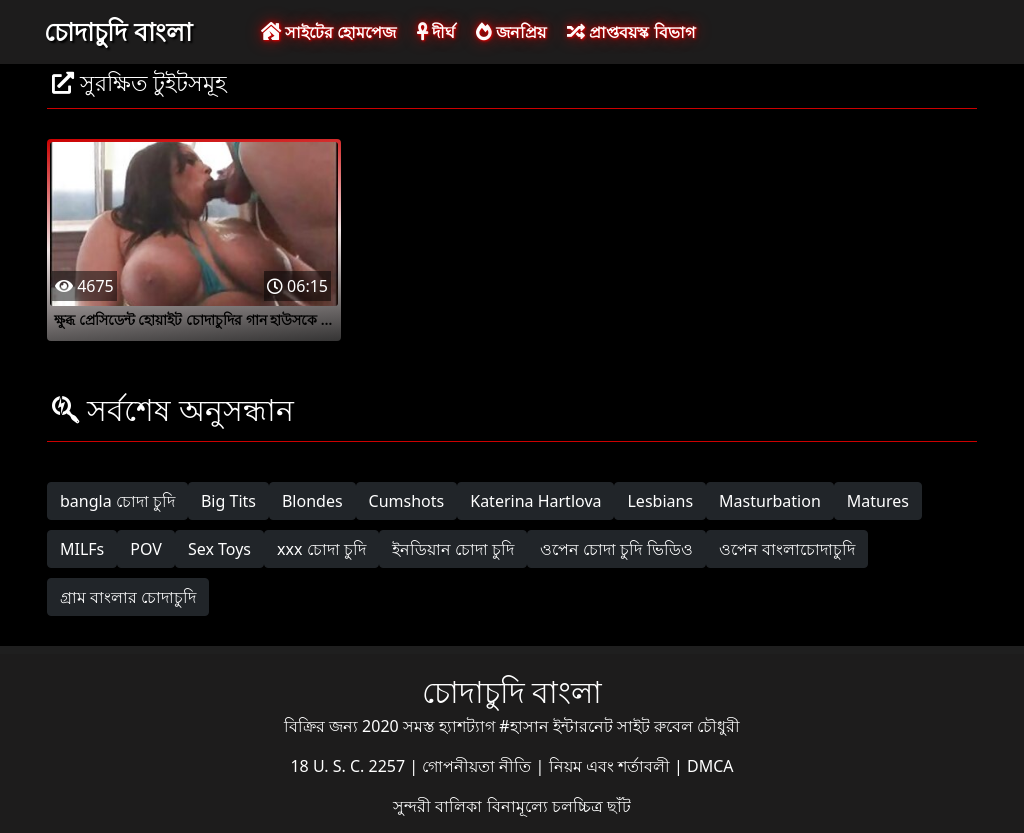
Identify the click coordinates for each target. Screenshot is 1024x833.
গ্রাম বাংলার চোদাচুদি (128, 597)
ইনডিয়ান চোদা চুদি (453, 549)
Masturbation (770, 501)
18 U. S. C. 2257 (349, 766)
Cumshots (407, 501)
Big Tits (228, 501)
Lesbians (660, 501)
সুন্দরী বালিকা (439, 806)
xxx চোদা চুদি (321, 549)
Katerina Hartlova (535, 501)
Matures (878, 501)
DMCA (710, 766)
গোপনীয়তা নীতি (478, 766)
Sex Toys (219, 549)
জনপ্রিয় (511, 32)
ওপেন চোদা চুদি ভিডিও (616, 549)
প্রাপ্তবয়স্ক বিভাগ (630, 32)
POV (146, 549)
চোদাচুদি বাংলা (118, 31)
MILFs (82, 549)
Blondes (312, 501)
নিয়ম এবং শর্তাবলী (611, 766)
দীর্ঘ (436, 32)
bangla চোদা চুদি (117, 501)
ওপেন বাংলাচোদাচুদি (787, 549)
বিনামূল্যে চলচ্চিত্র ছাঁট (559, 806)
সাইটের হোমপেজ (328, 32)
